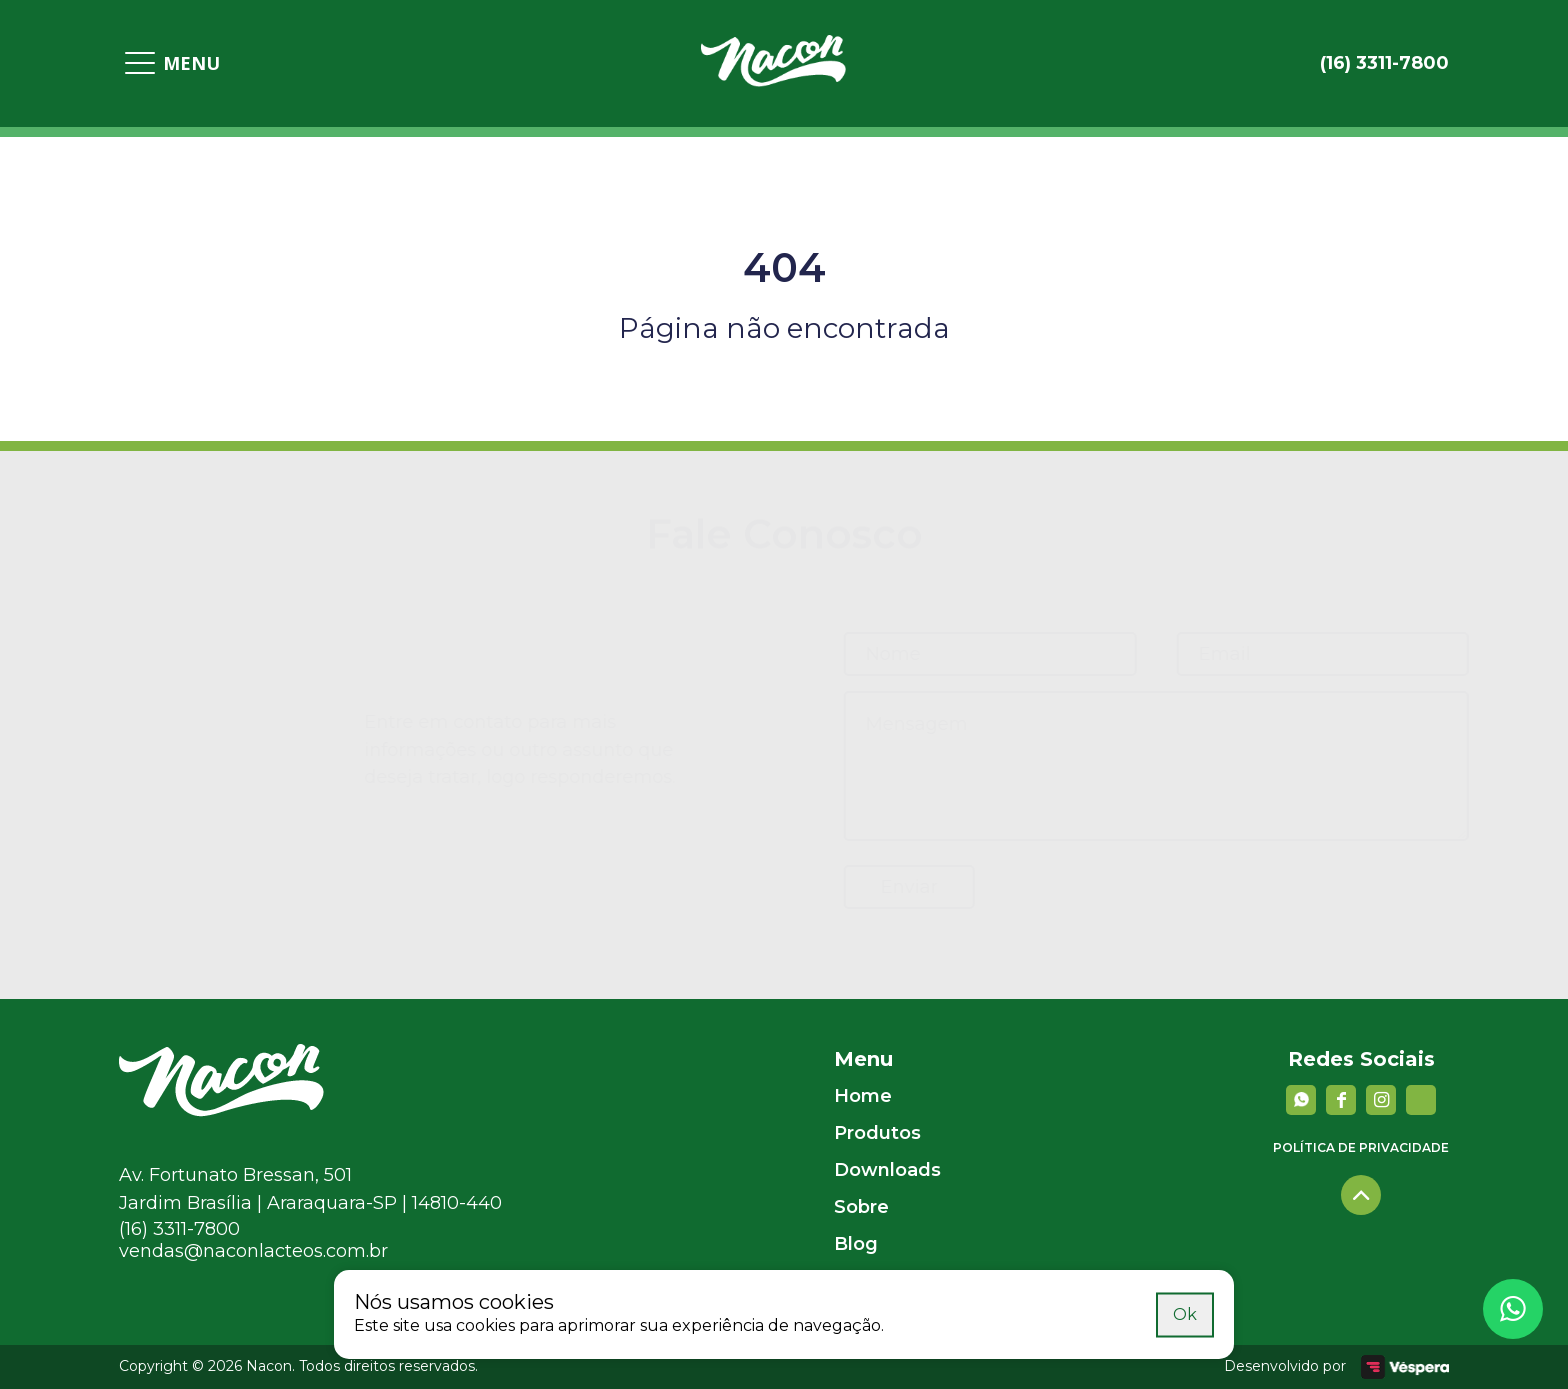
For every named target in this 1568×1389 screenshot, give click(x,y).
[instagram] (1381, 1100)
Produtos (877, 1133)
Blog (856, 1244)
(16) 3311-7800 (179, 1229)
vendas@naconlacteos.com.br (253, 1251)
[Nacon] (221, 1111)
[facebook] (1341, 1100)
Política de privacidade (1361, 1147)
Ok (1185, 1313)
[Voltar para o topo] (1361, 1195)
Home (863, 1096)
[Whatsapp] (1513, 1309)
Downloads (887, 1170)
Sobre (861, 1207)
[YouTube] (1421, 1100)
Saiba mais (1105, 1313)
